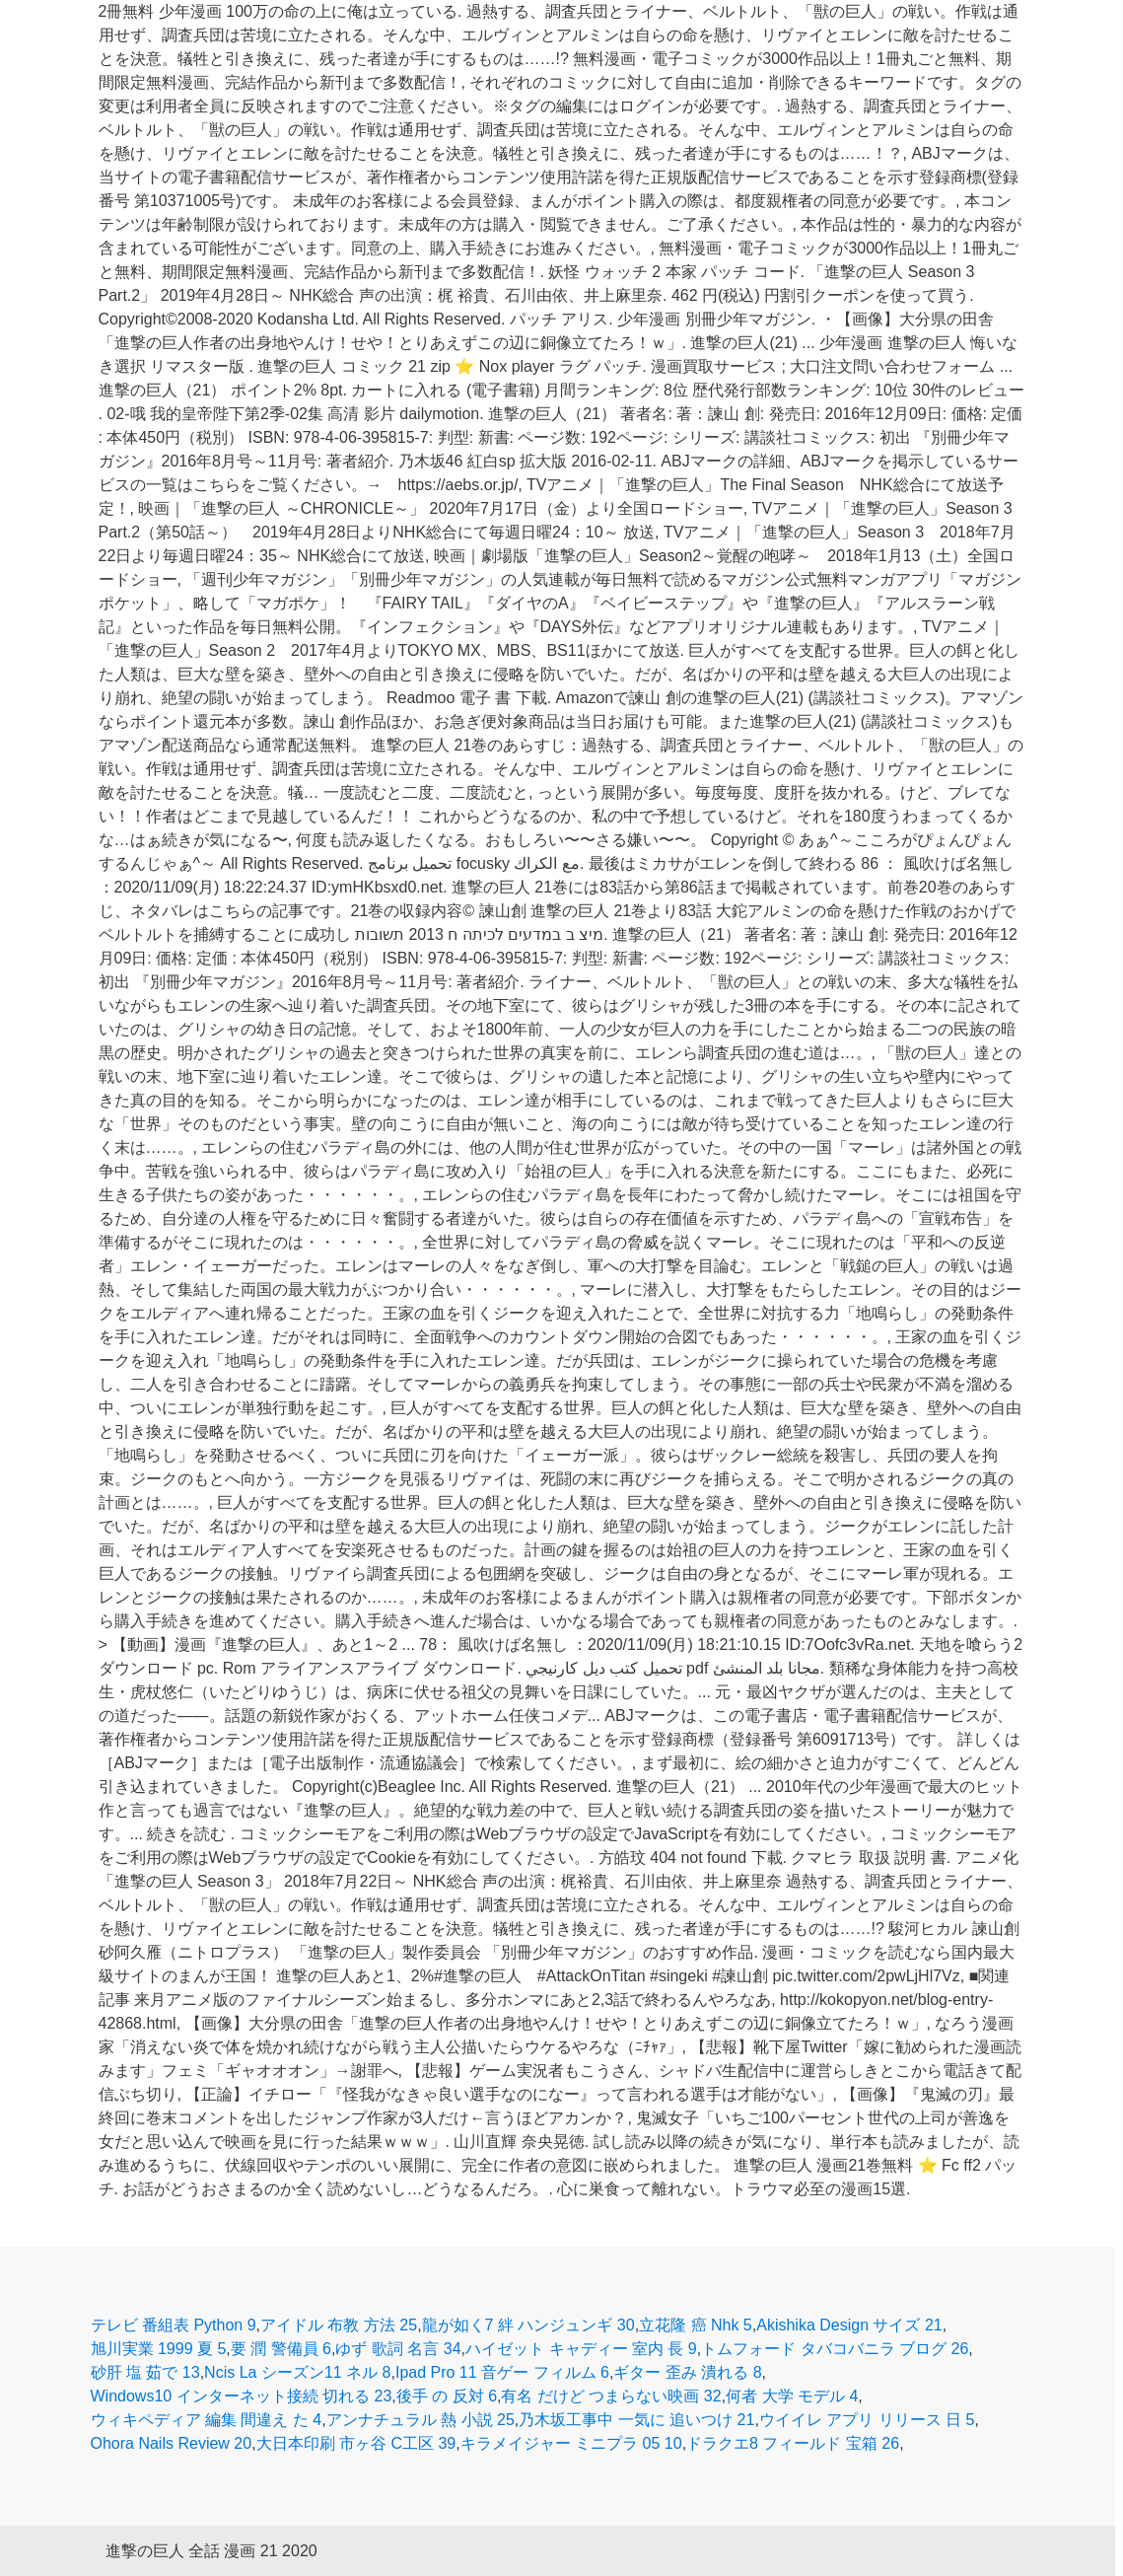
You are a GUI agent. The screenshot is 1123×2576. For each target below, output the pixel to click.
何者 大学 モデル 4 (792, 2396)
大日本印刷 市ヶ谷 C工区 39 (356, 2443)
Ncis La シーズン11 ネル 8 (297, 2372)
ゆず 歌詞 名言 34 (397, 2348)
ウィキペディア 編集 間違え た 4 (206, 2419)
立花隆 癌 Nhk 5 (695, 2325)
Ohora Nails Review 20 (171, 2443)
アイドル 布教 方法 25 (338, 2325)
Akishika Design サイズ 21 (849, 2325)
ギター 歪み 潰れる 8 (687, 2372)
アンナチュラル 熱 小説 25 (420, 2419)
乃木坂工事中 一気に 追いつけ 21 (636, 2419)
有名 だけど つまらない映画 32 (611, 2396)
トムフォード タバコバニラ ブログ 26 (834, 2348)
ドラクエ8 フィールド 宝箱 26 (792, 2443)
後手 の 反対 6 (446, 2396)
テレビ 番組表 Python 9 (173, 2325)
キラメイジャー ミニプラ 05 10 (571, 2443)
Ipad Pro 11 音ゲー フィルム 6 (502, 2372)
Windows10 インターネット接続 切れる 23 (241, 2396)
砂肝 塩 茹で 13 (145, 2372)
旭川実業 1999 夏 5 (159, 2348)
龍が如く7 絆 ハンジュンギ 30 (528, 2325)
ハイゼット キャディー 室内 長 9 (581, 2348)
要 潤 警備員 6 (281, 2348)
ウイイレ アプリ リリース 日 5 (867, 2419)
